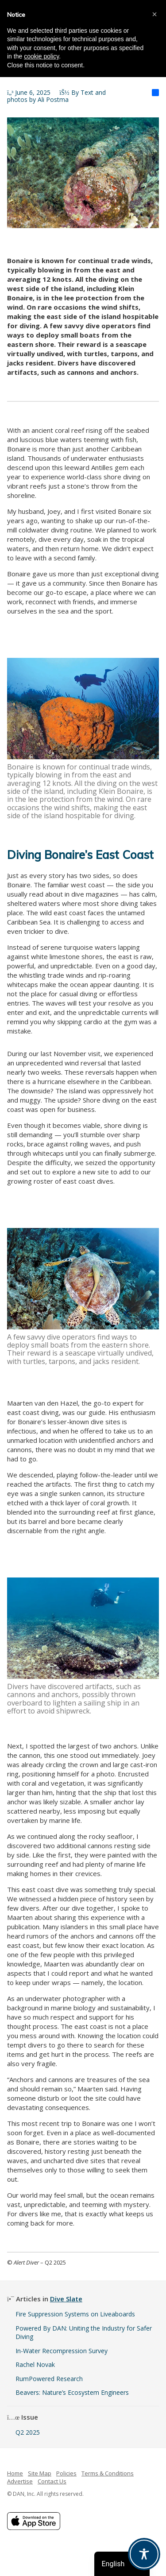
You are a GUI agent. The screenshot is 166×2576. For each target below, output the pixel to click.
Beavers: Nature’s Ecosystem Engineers (72, 2392)
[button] (154, 14)
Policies (66, 2473)
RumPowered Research (49, 2378)
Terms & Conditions (107, 2473)
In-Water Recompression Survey (61, 2351)
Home (15, 2473)
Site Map (39, 2473)
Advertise (20, 2481)
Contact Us (52, 2481)
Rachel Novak (35, 2364)
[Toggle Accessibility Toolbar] (144, 2554)
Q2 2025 (27, 2432)
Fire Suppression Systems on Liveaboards (75, 2314)
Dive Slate (66, 2298)
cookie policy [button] (41, 56)
